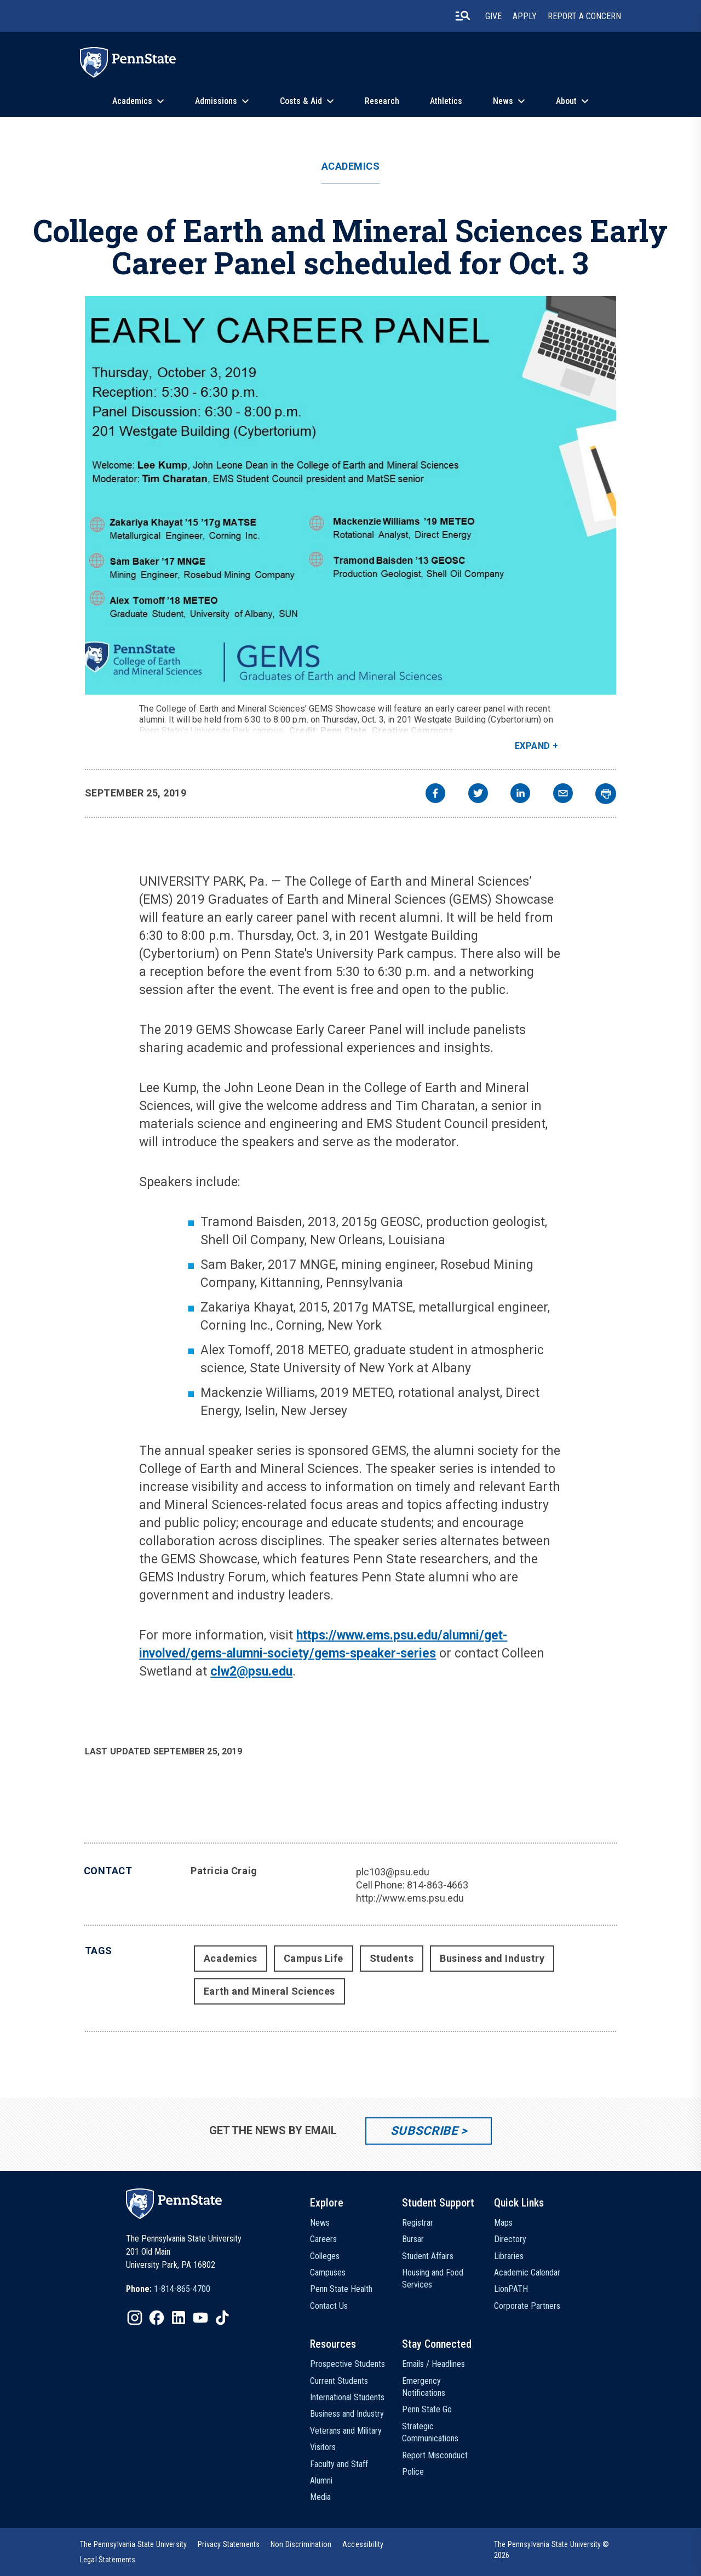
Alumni (321, 2480)
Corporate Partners (527, 2306)
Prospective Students (347, 2364)
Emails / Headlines (433, 2364)
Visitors (323, 2447)
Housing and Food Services (432, 2278)
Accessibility (362, 2544)
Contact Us (329, 2306)
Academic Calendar (527, 2272)
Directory (510, 2239)
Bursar (413, 2239)
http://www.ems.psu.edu (410, 1898)
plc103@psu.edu (392, 1872)
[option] (168, 2289)
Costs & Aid (301, 101)
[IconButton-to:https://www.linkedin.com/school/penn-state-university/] (178, 2317)
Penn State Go (427, 2409)
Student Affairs (427, 2256)
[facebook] (435, 794)
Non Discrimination (301, 2544)
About (566, 101)
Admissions (216, 101)
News (503, 101)
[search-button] (462, 15)
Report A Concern (584, 16)
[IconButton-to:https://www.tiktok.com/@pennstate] (222, 2317)
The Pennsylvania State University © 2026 (552, 2550)
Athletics (446, 101)
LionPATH (511, 2289)
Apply (525, 16)
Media (320, 2497)
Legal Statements (108, 2559)
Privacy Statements (229, 2544)
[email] (563, 794)
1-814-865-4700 (182, 2289)
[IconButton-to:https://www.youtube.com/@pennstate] (200, 2317)
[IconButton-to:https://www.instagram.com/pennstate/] (134, 2317)
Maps (503, 2222)
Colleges (325, 2256)
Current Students (339, 2381)
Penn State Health (341, 2289)
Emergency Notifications (423, 2387)
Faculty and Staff (339, 2464)
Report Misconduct (435, 2455)
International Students (347, 2397)
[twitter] (478, 794)
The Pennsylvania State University (133, 2544)
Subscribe (424, 2131)
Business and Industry (492, 1958)
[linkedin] (520, 794)
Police (413, 2472)
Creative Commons (413, 730)
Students (391, 1958)
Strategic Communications (430, 2432)
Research (382, 101)
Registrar (417, 2222)
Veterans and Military (346, 2430)
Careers (323, 2239)
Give (493, 16)
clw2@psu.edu (251, 1671)
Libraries (509, 2256)
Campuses (328, 2272)
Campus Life (313, 1958)
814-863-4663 (437, 1885)
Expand (532, 746)
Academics (132, 101)
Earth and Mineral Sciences (269, 1991)
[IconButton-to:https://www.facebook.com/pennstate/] (156, 2317)
